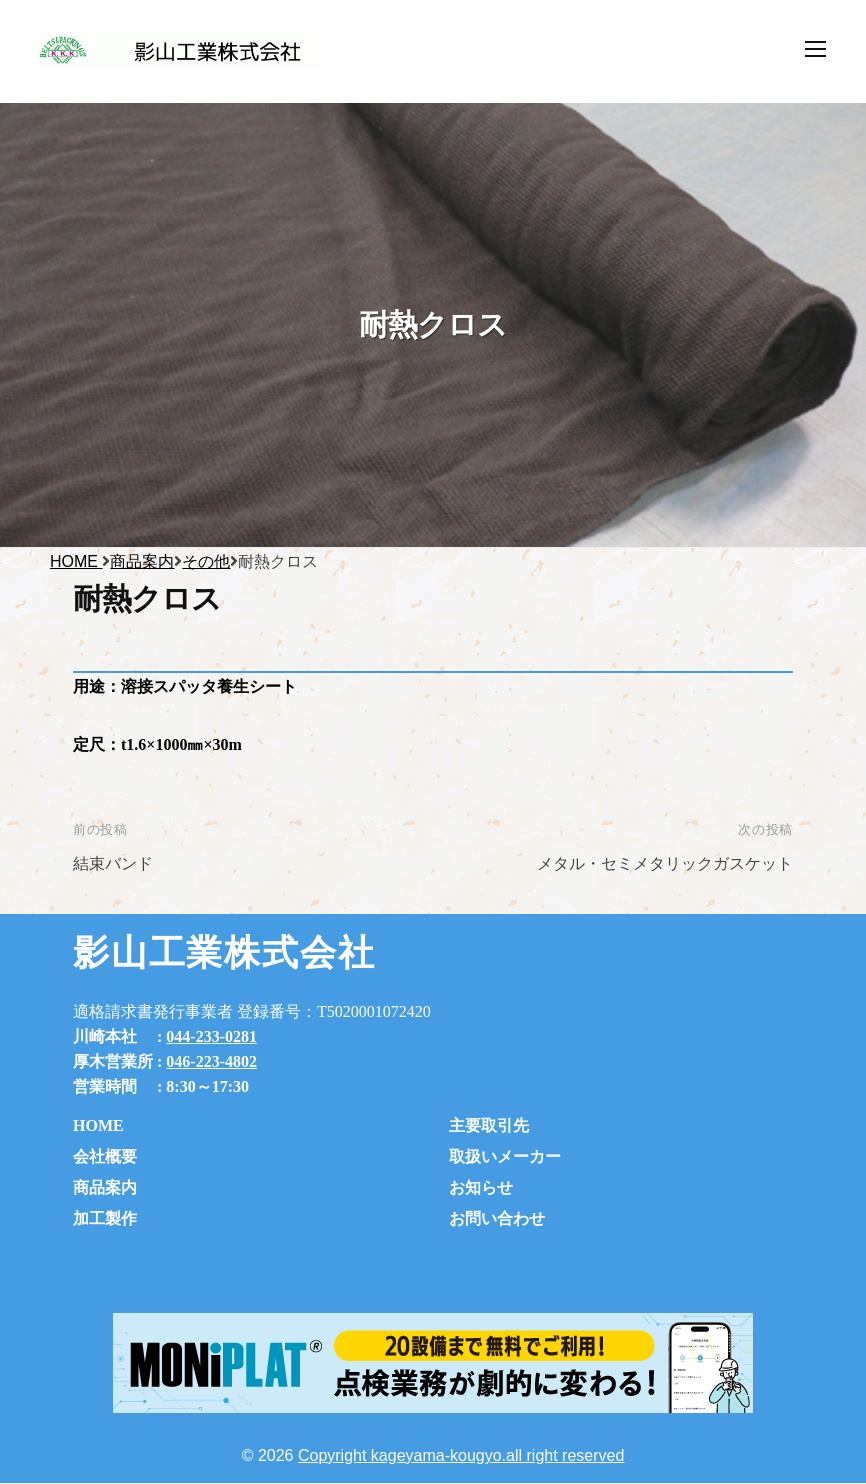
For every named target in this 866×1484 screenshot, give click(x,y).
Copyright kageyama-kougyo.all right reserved (461, 1455)
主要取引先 (489, 1125)
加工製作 (105, 1218)
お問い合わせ (497, 1218)
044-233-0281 (211, 1036)
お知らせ (481, 1187)
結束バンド (113, 863)
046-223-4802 (211, 1061)
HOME (98, 1125)
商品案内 (105, 1187)
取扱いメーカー (505, 1156)
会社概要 (105, 1156)
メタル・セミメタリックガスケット (665, 863)
